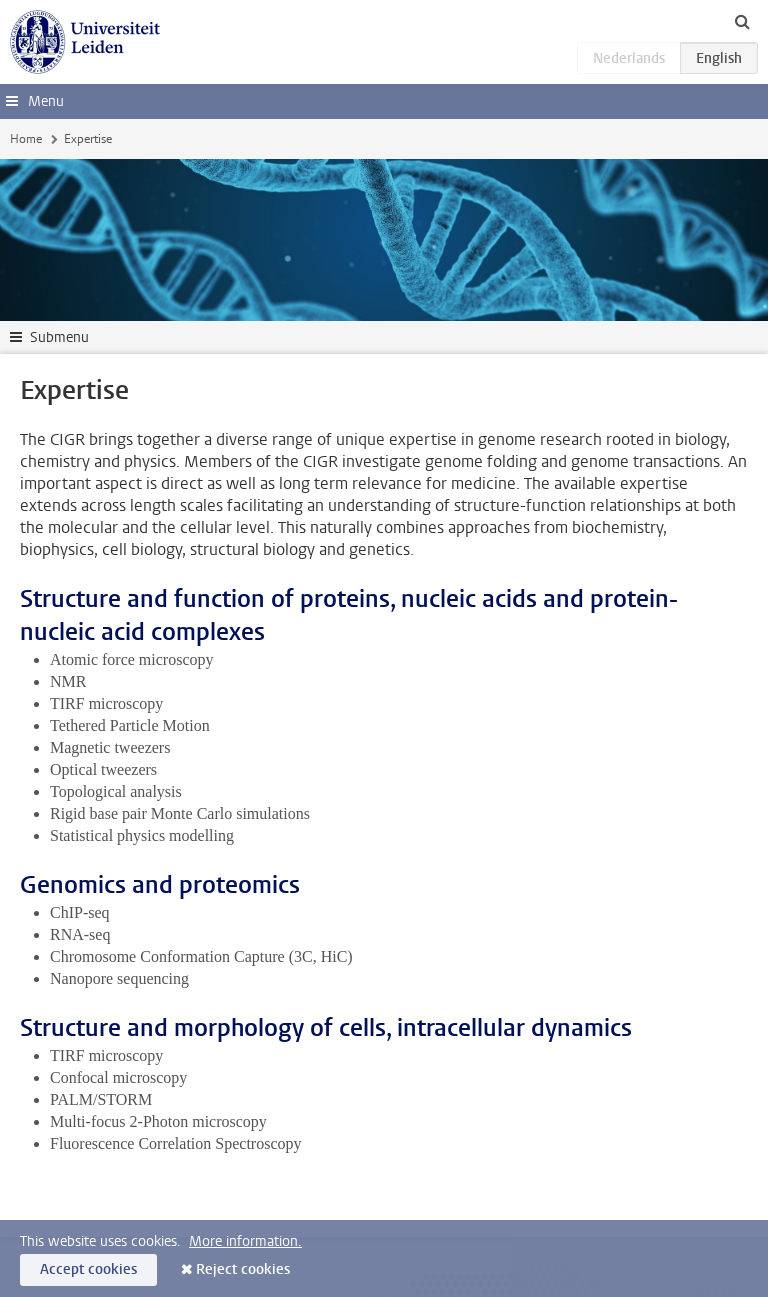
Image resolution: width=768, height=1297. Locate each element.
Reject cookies (243, 1269)
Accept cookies (88, 1269)
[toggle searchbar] (742, 21)
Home (26, 139)
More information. (245, 1241)
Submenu (59, 337)
